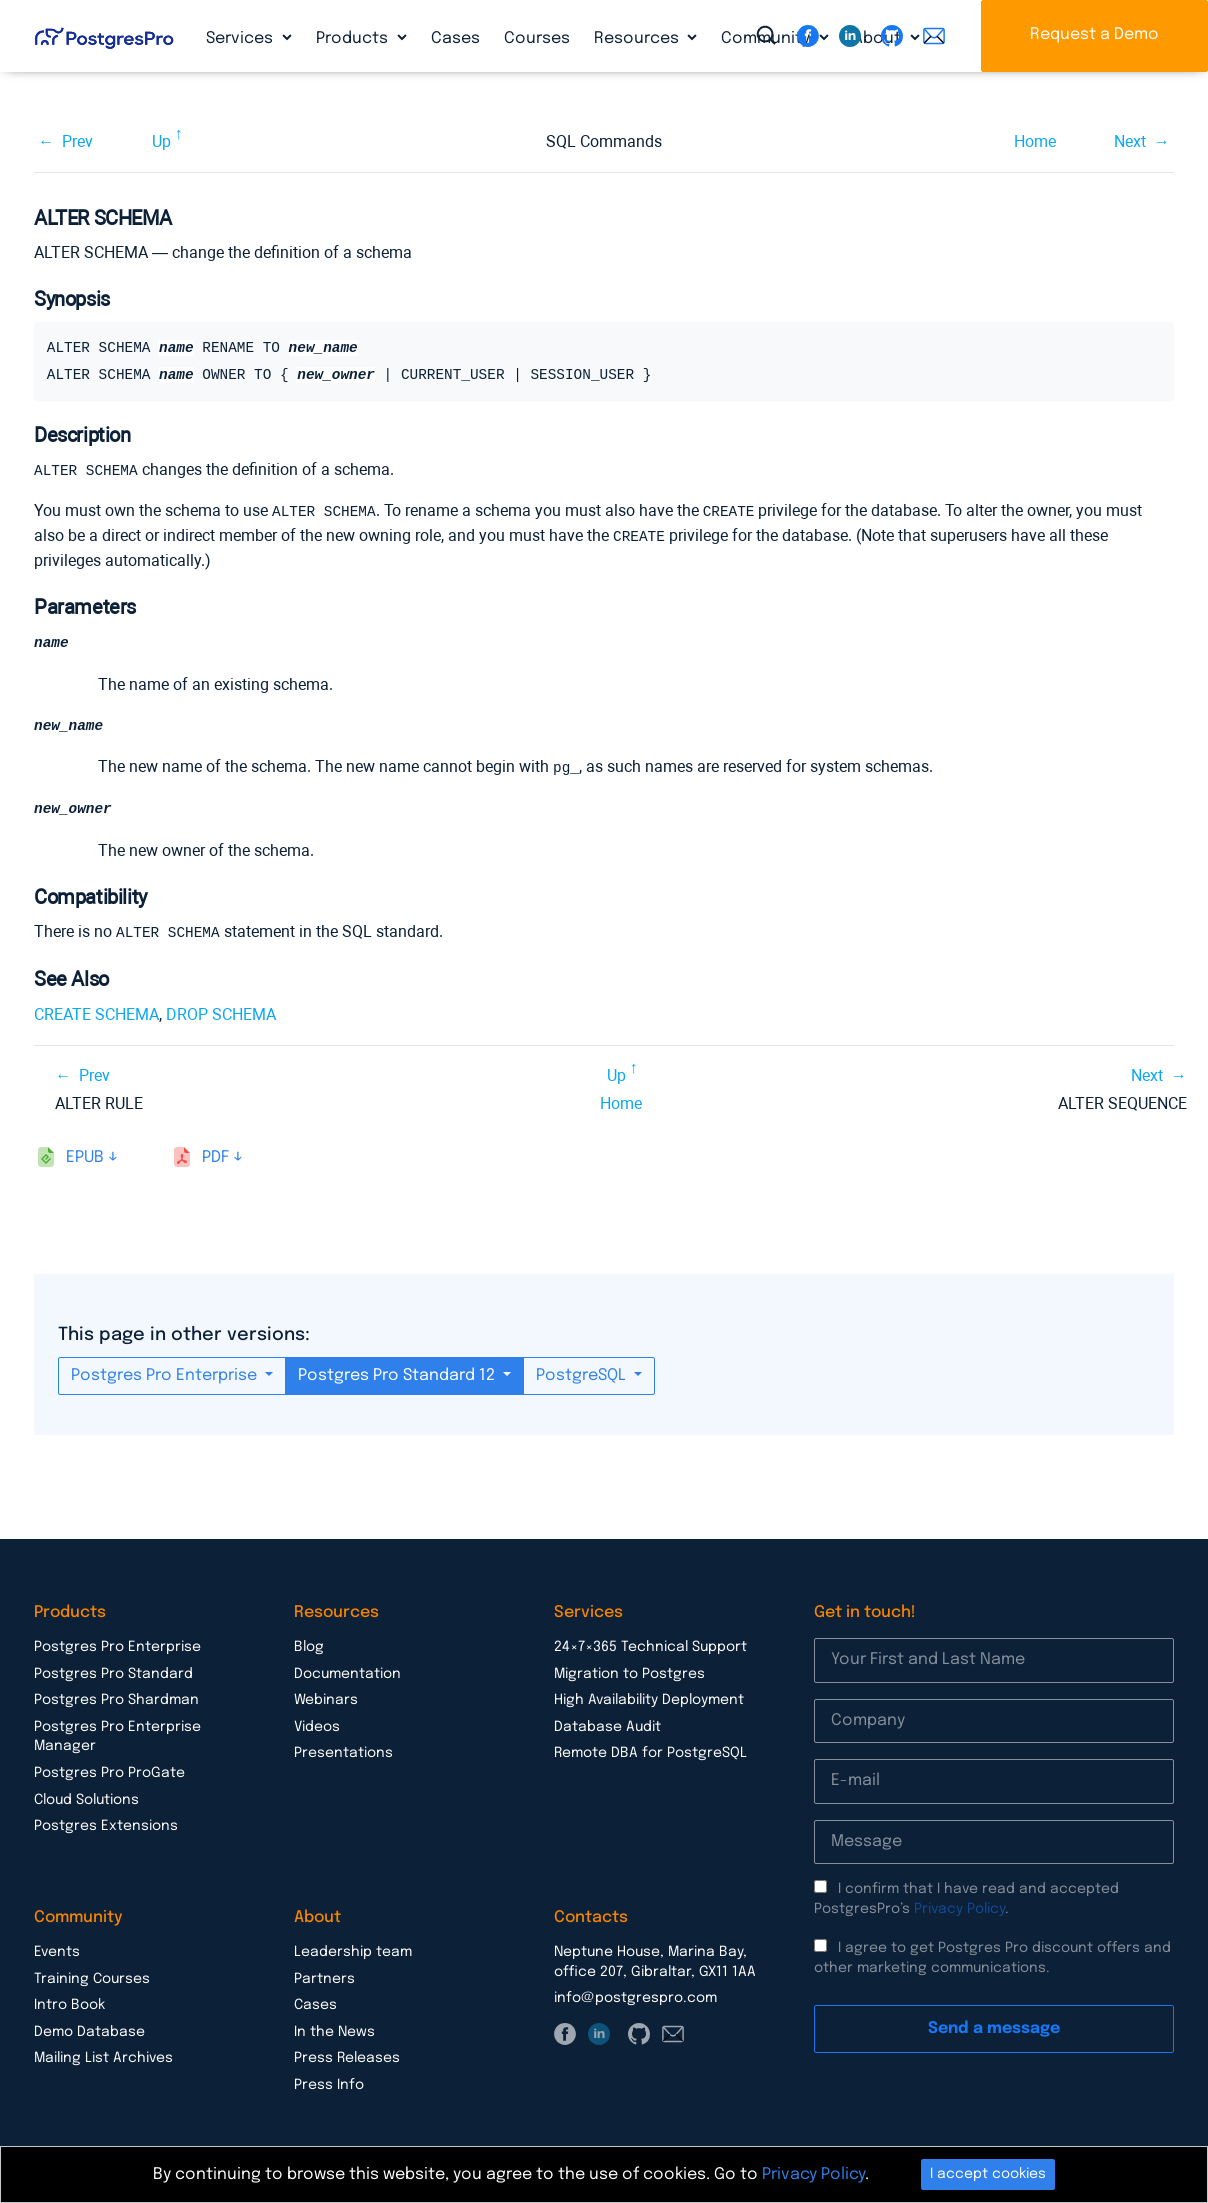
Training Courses (92, 1977)
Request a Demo (1094, 34)
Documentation (347, 1672)
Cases (455, 38)
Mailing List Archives (103, 2056)
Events (57, 1950)
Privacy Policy (959, 1907)
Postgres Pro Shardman (116, 1698)
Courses (537, 38)
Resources (638, 38)
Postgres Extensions (106, 1824)
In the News (334, 2030)
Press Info (329, 2083)
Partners (324, 1977)
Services (241, 38)
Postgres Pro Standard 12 (398, 1373)
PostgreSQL (583, 1373)
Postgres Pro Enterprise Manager (117, 1735)
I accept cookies (988, 2174)
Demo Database (89, 2030)
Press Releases (347, 2056)
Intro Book (69, 2003)
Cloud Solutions (86, 1798)
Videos (317, 1725)
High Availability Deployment (649, 1698)
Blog (309, 1645)
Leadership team (353, 1950)
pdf (215, 1155)
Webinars (326, 1698)
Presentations (343, 1751)
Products (354, 38)
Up (161, 141)
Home (1035, 141)
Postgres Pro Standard (113, 1672)
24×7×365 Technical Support (650, 1645)
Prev (77, 141)
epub (85, 1155)
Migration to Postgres (629, 1672)
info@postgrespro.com (635, 1996)
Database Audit (607, 1725)
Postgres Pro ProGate (109, 1771)
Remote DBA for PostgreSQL (650, 1751)
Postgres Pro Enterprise (166, 1373)
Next (1130, 141)
